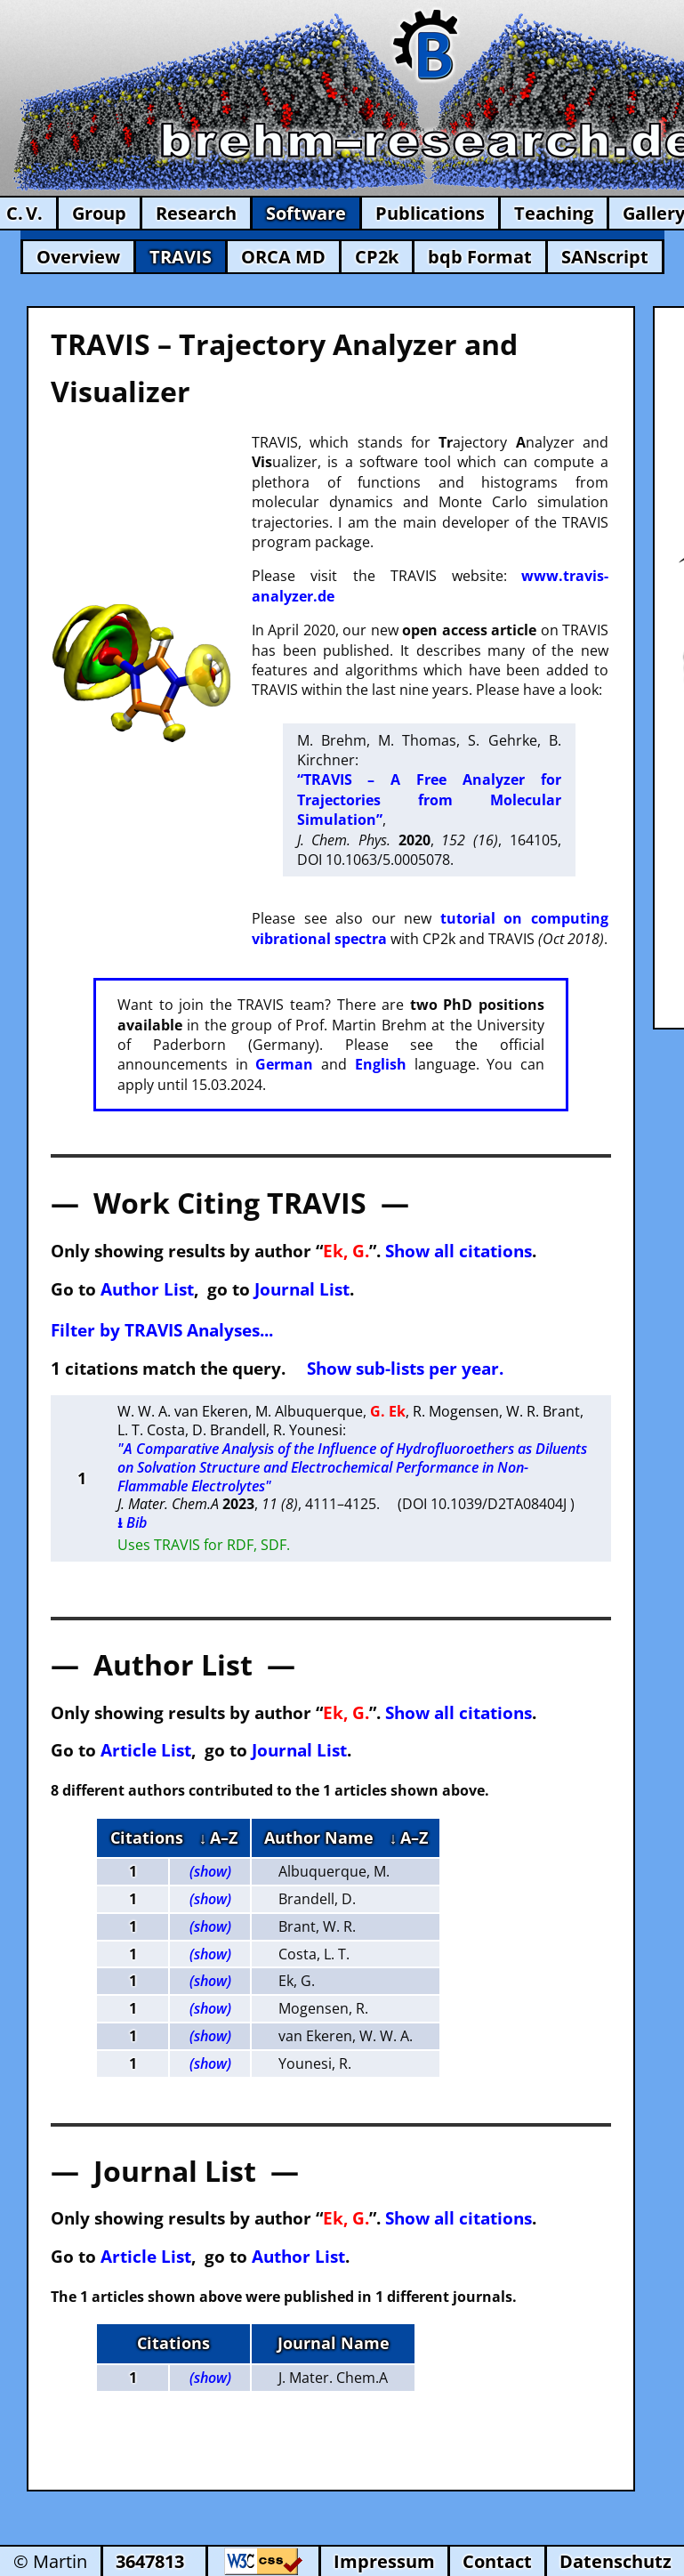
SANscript (604, 257)
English (380, 1064)
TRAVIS (180, 257)
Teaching (553, 213)
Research (196, 213)
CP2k (376, 257)
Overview (78, 257)
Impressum (384, 2561)
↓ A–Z (218, 1837)
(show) (210, 1871)
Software (306, 213)
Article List (146, 1750)
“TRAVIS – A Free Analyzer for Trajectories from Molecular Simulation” (429, 799)
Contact (497, 2561)
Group (99, 213)
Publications (430, 213)
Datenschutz (615, 2561)
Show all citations (458, 1251)
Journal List (302, 1289)
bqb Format (480, 257)
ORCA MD (283, 257)
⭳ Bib (132, 1522)
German (284, 1064)
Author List (147, 1289)
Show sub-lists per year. (405, 1368)
